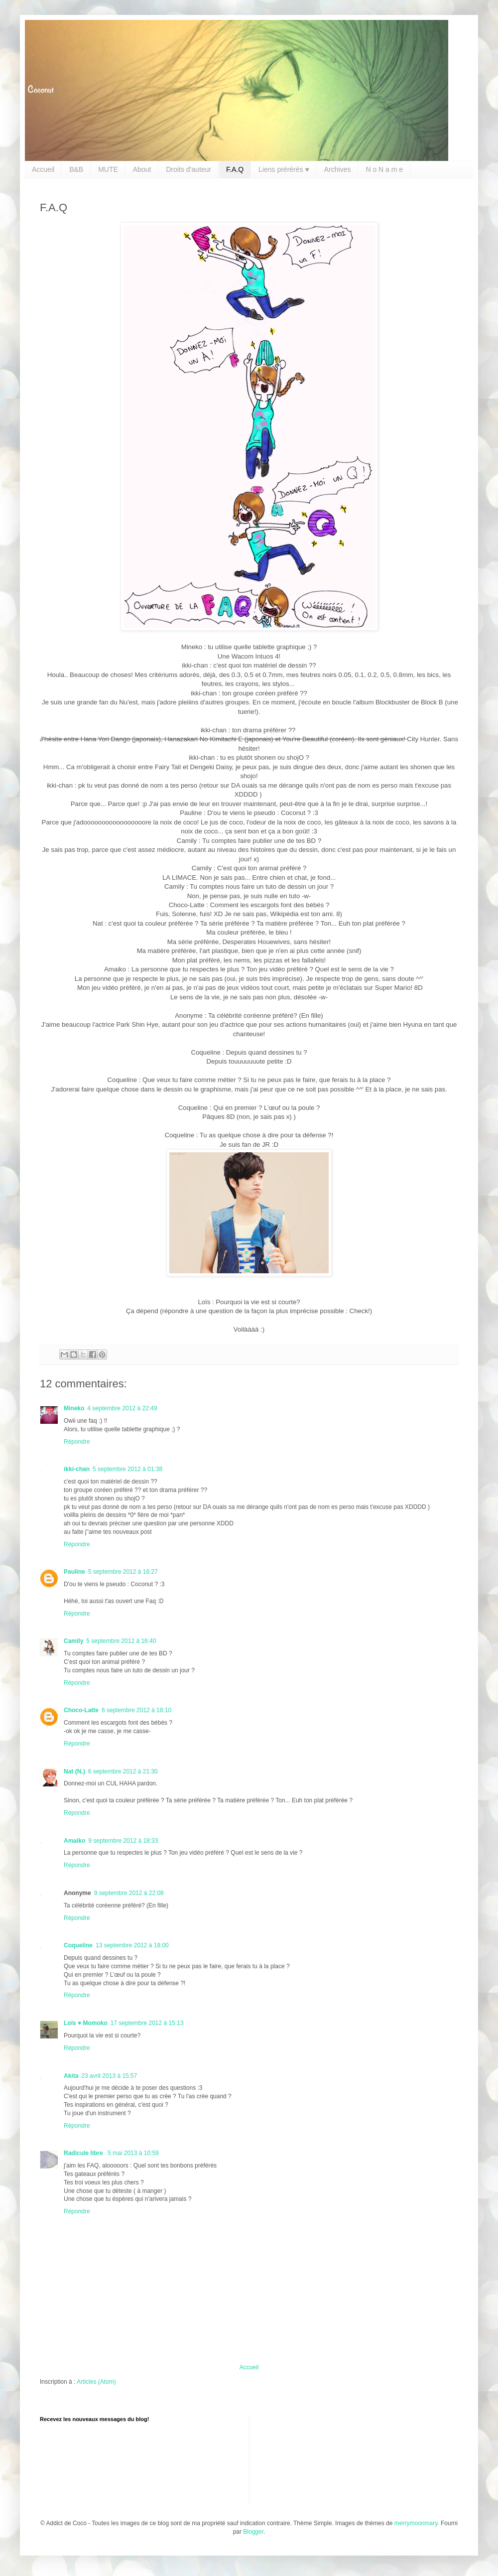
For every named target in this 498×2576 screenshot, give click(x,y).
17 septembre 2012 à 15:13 (147, 2023)
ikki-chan (77, 1469)
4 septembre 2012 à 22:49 (122, 1408)
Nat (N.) (74, 1771)
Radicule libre (84, 2153)
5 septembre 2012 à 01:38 (127, 1469)
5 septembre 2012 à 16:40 (121, 1640)
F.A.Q (235, 169)
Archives (337, 169)
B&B (76, 169)
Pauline (74, 1571)
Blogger (253, 2531)
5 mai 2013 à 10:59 (133, 2153)
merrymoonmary (415, 2523)
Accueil (43, 169)
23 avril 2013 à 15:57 (109, 2075)
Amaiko (74, 1840)
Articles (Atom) (96, 2381)
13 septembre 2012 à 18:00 (132, 1945)
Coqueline (78, 1945)
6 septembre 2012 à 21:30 (123, 1771)
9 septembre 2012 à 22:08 (129, 1893)
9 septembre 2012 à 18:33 (123, 1840)
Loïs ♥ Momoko (86, 2023)
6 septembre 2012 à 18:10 (136, 1710)
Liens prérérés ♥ (283, 169)
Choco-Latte (81, 1710)
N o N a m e (384, 169)
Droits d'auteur (188, 169)
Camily (73, 1640)
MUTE (108, 169)
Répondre (77, 1441)
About (142, 169)
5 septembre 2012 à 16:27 (123, 1571)
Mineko (74, 1408)
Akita (71, 2075)
